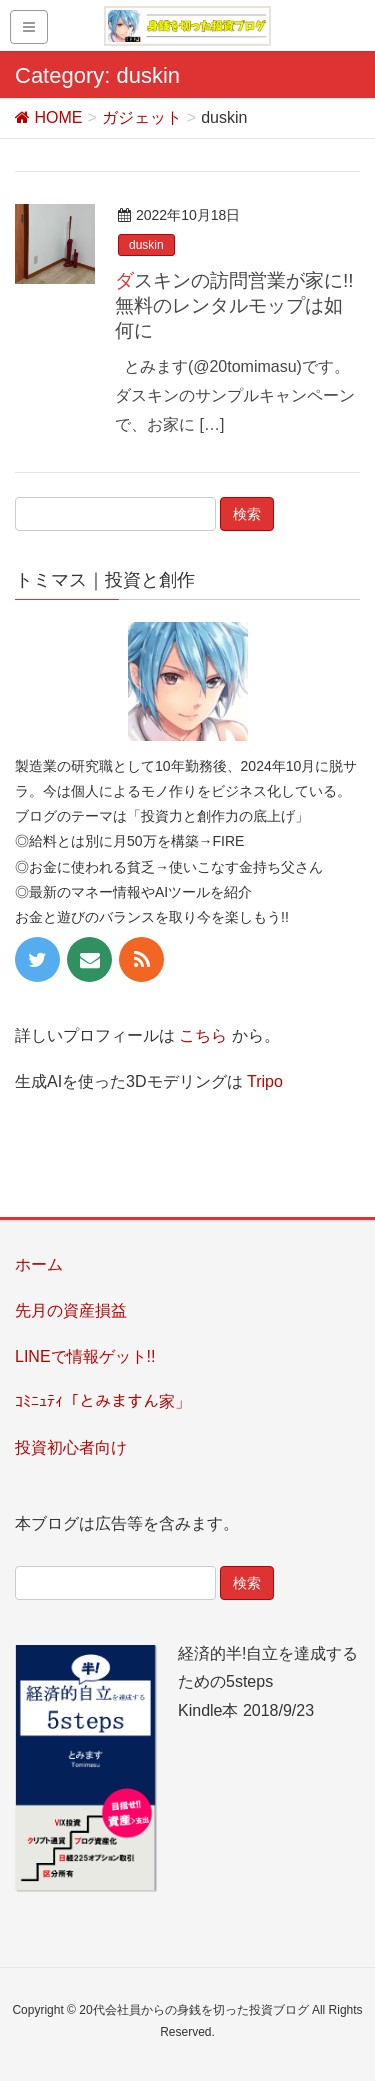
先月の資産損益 (71, 1310)
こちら (203, 1035)
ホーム (39, 1264)
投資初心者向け (71, 1447)
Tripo (265, 1081)
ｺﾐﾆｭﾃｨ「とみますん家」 (103, 1401)
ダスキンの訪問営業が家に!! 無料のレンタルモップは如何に (234, 305)
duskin (146, 245)
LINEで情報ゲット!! (85, 1356)
